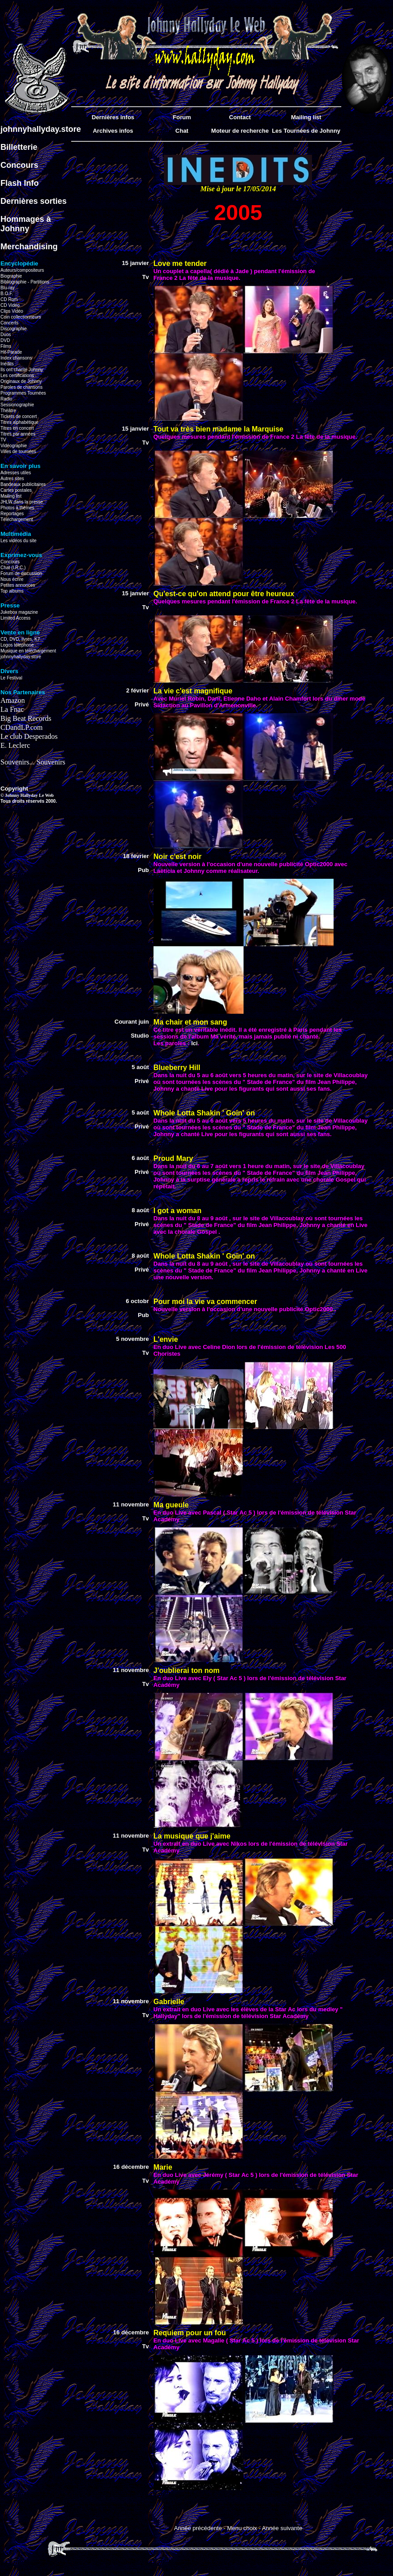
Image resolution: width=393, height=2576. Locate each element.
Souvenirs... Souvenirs (32, 762)
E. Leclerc (15, 745)
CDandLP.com (21, 727)
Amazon (12, 700)
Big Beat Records (25, 718)
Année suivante (282, 2528)
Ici (194, 1043)
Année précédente (198, 2528)
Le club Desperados (29, 736)
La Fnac (12, 709)
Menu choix (242, 2528)
